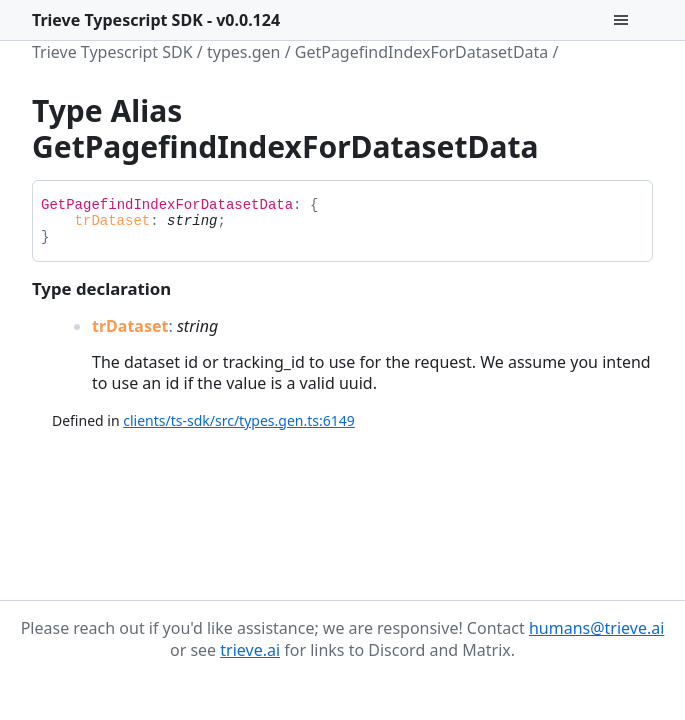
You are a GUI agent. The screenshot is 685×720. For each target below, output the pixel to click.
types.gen (244, 52)
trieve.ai (250, 650)
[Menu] (633, 20)
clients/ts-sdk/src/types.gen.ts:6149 (238, 420)
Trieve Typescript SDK (112, 52)
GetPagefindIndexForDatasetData (422, 52)
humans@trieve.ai (596, 628)
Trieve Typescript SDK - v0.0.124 (156, 20)
